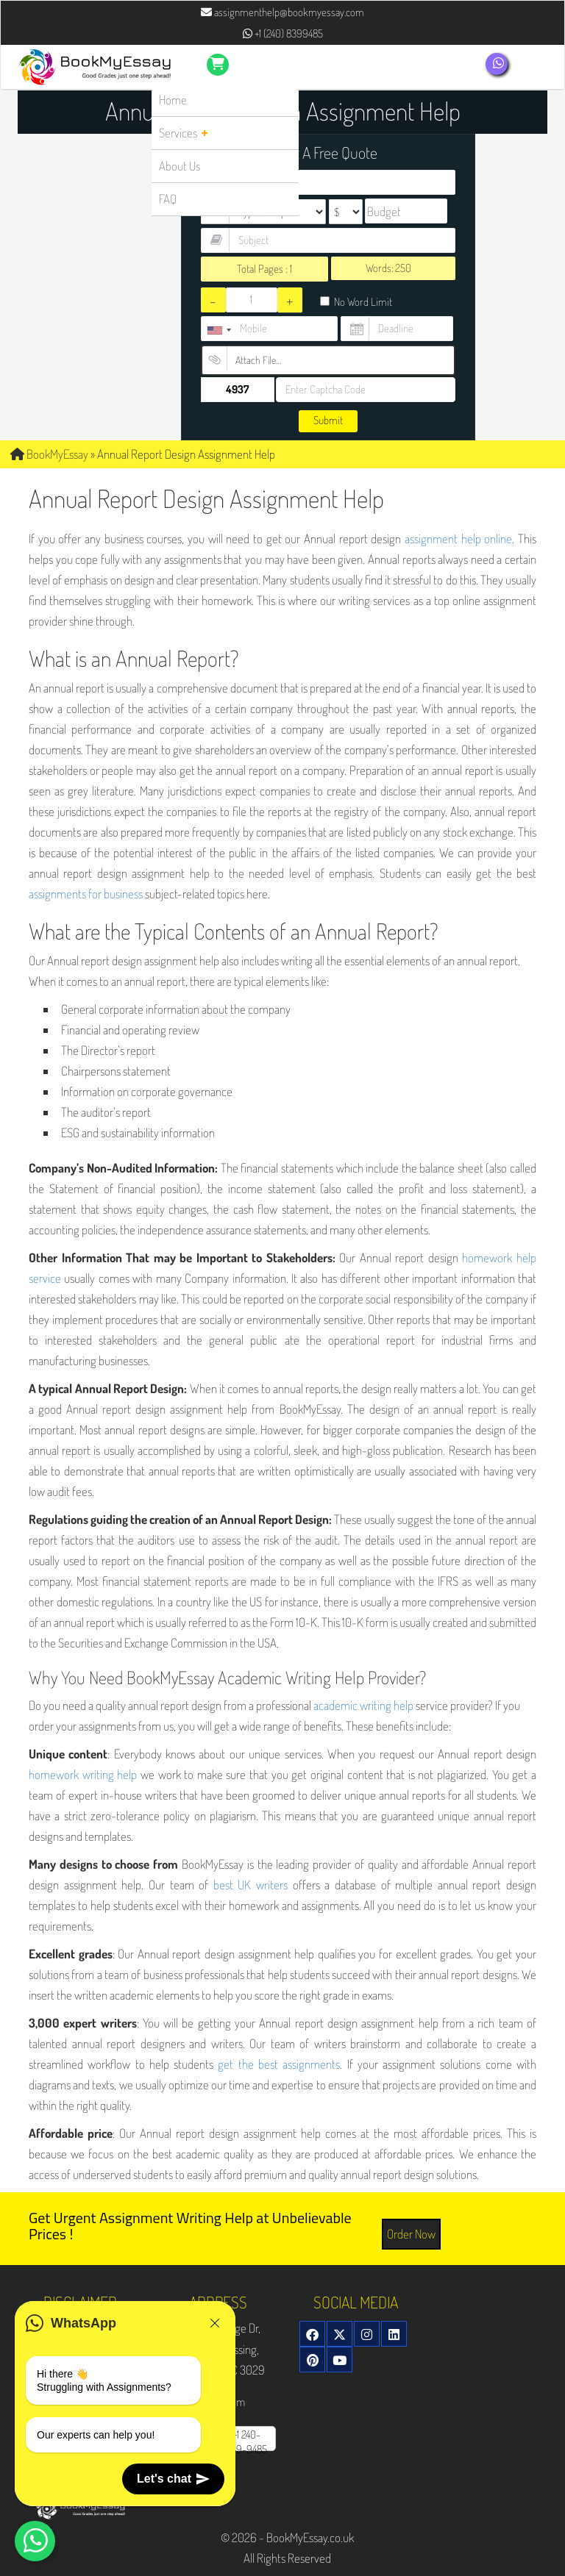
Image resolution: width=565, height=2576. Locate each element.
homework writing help (83, 1774)
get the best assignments (279, 2064)
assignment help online (458, 538)
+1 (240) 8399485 (283, 33)
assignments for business (86, 893)
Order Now (411, 2234)
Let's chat (173, 2479)
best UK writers (250, 1884)
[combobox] (218, 330)
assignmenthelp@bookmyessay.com (282, 12)
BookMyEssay (49, 454)
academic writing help (363, 1705)
